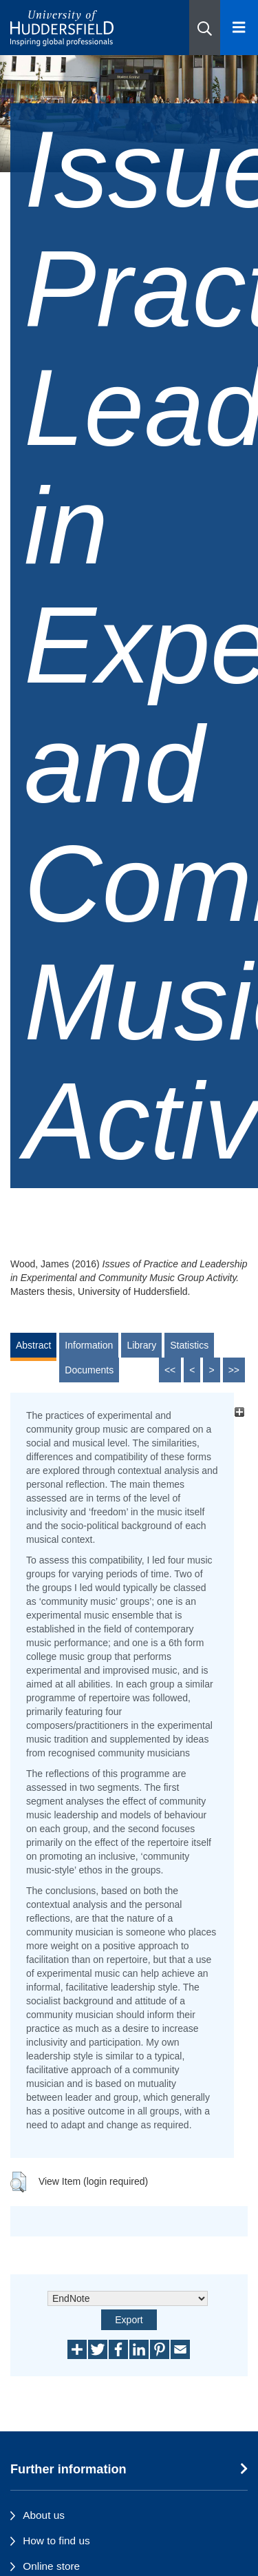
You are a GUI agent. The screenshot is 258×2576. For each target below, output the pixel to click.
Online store (51, 2566)
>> (233, 1369)
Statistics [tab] (189, 1345)
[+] (239, 1411)
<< (169, 1369)
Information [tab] (89, 1345)
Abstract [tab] (33, 1345)
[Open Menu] (239, 27)
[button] (204, 27)
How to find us (56, 2540)
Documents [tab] (89, 1369)
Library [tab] (141, 1345)
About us (44, 2515)
